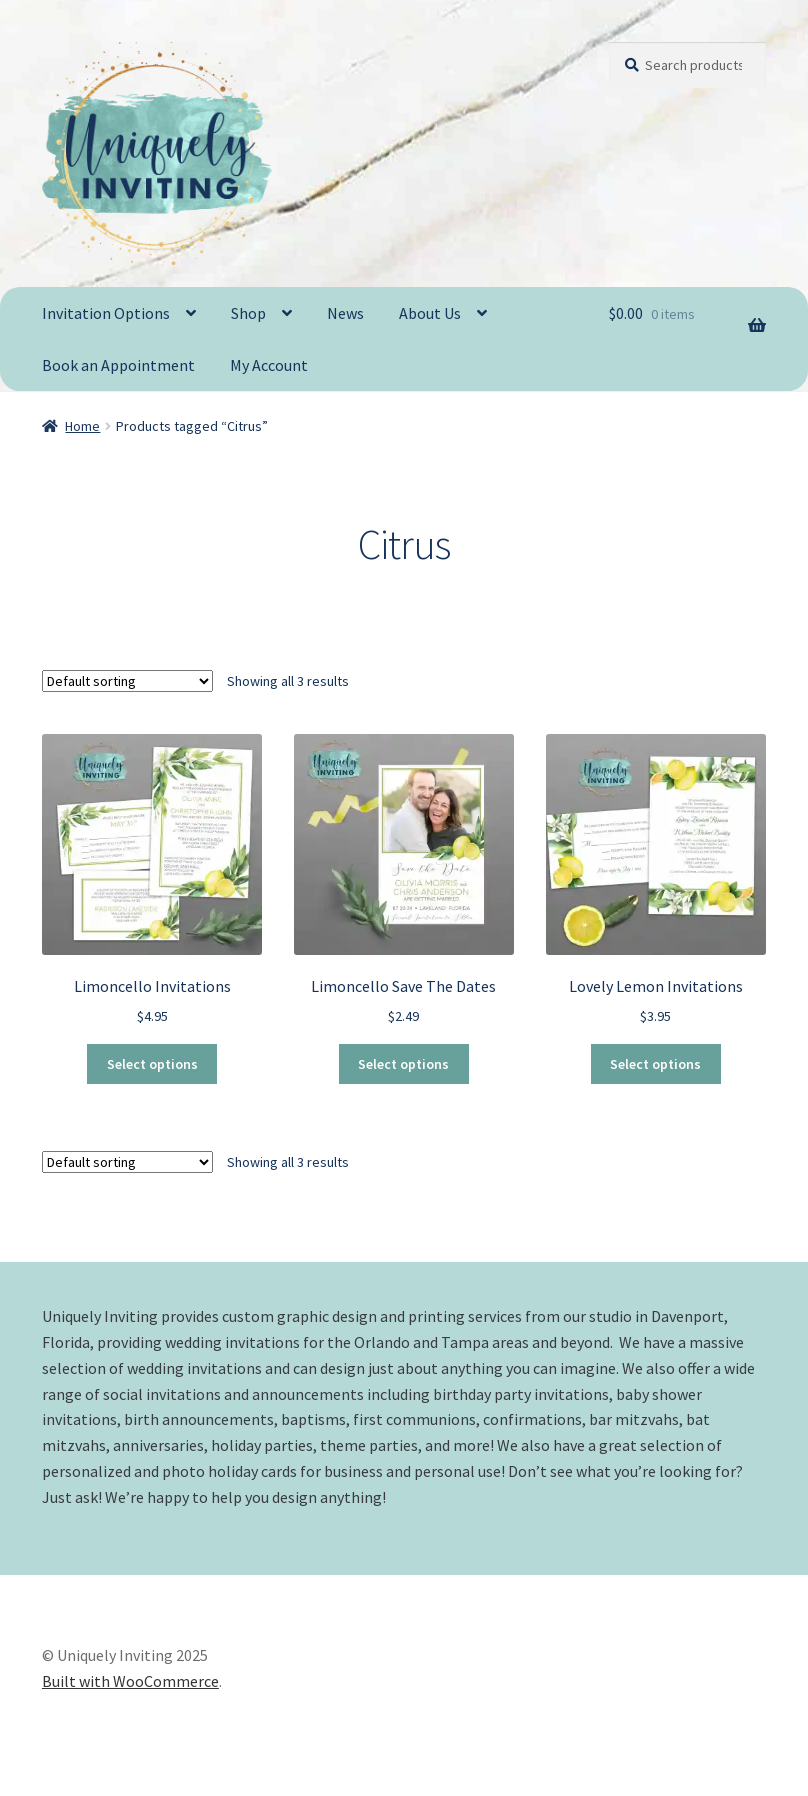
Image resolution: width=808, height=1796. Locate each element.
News (345, 313)
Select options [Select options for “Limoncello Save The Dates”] (403, 1064)
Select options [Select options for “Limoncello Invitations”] (152, 1064)
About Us (430, 313)
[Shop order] (127, 681)
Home (82, 426)
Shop (248, 313)
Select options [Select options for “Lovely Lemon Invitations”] (655, 1064)
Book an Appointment (118, 365)
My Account (269, 365)
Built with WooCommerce (130, 1681)
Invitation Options (106, 313)
